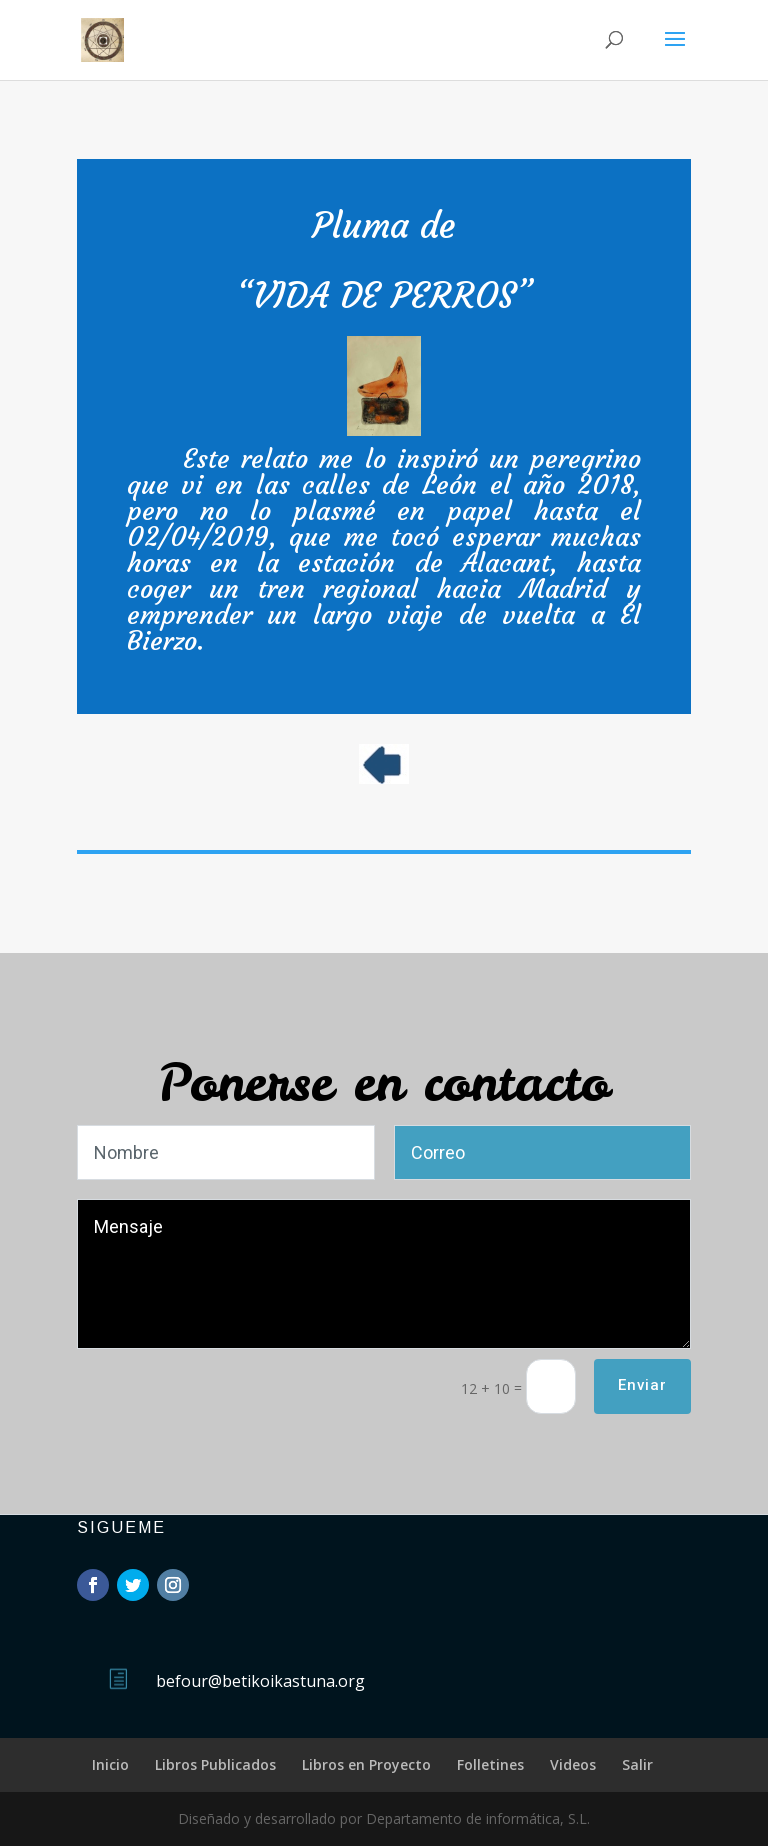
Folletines (490, 1764)
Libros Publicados (215, 1764)
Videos (573, 1764)
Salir (637, 1764)
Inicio (110, 1764)
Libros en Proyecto (366, 1764)
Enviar (642, 1385)
